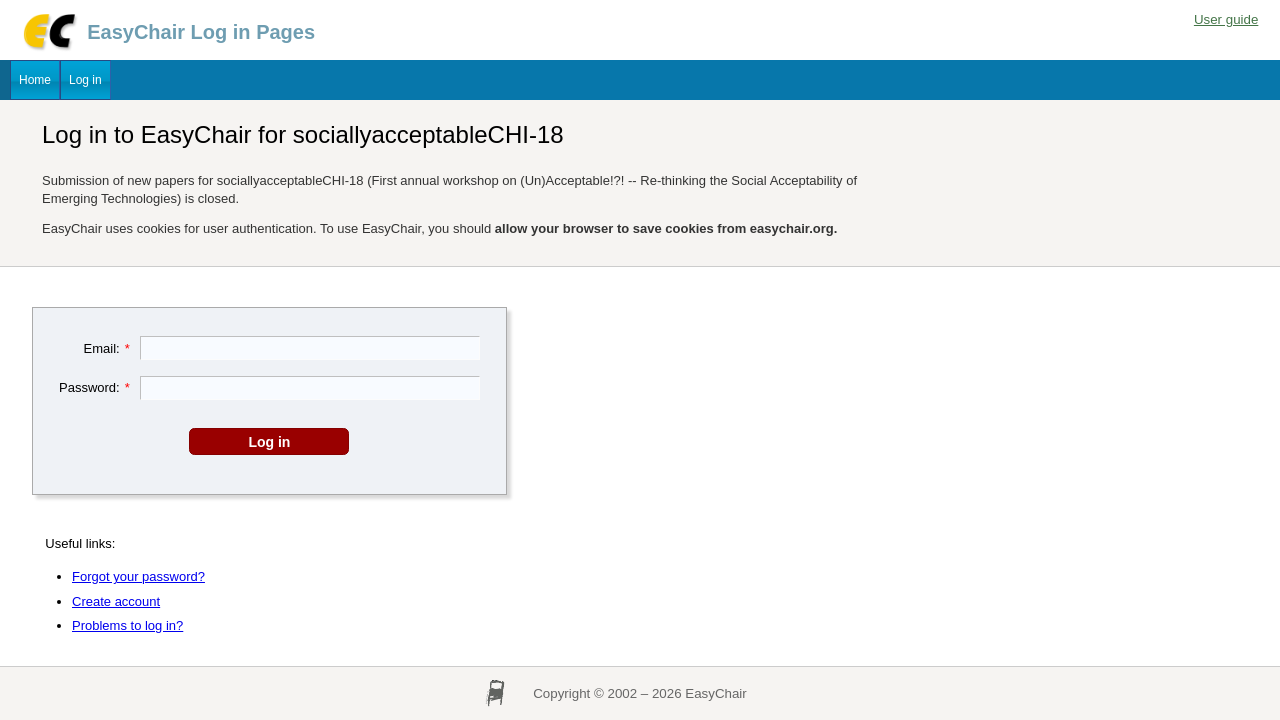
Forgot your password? (138, 576)
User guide (1226, 19)
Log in (85, 80)
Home (35, 80)
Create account (116, 601)
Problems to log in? (127, 625)
